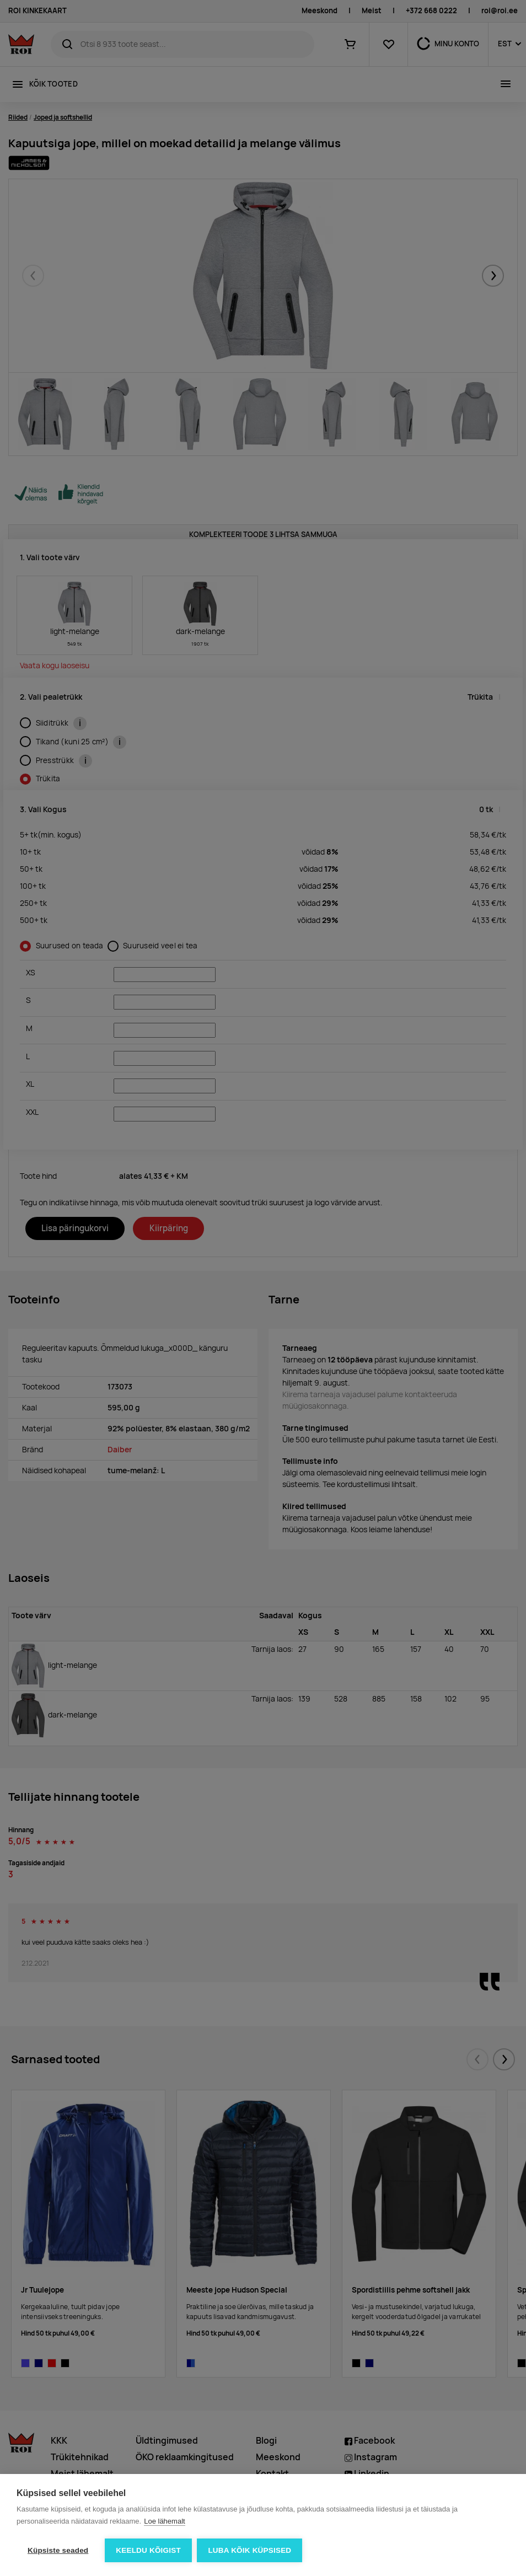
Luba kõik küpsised (250, 2550)
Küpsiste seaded (58, 2550)
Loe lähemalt (164, 2521)
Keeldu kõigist (148, 2550)
